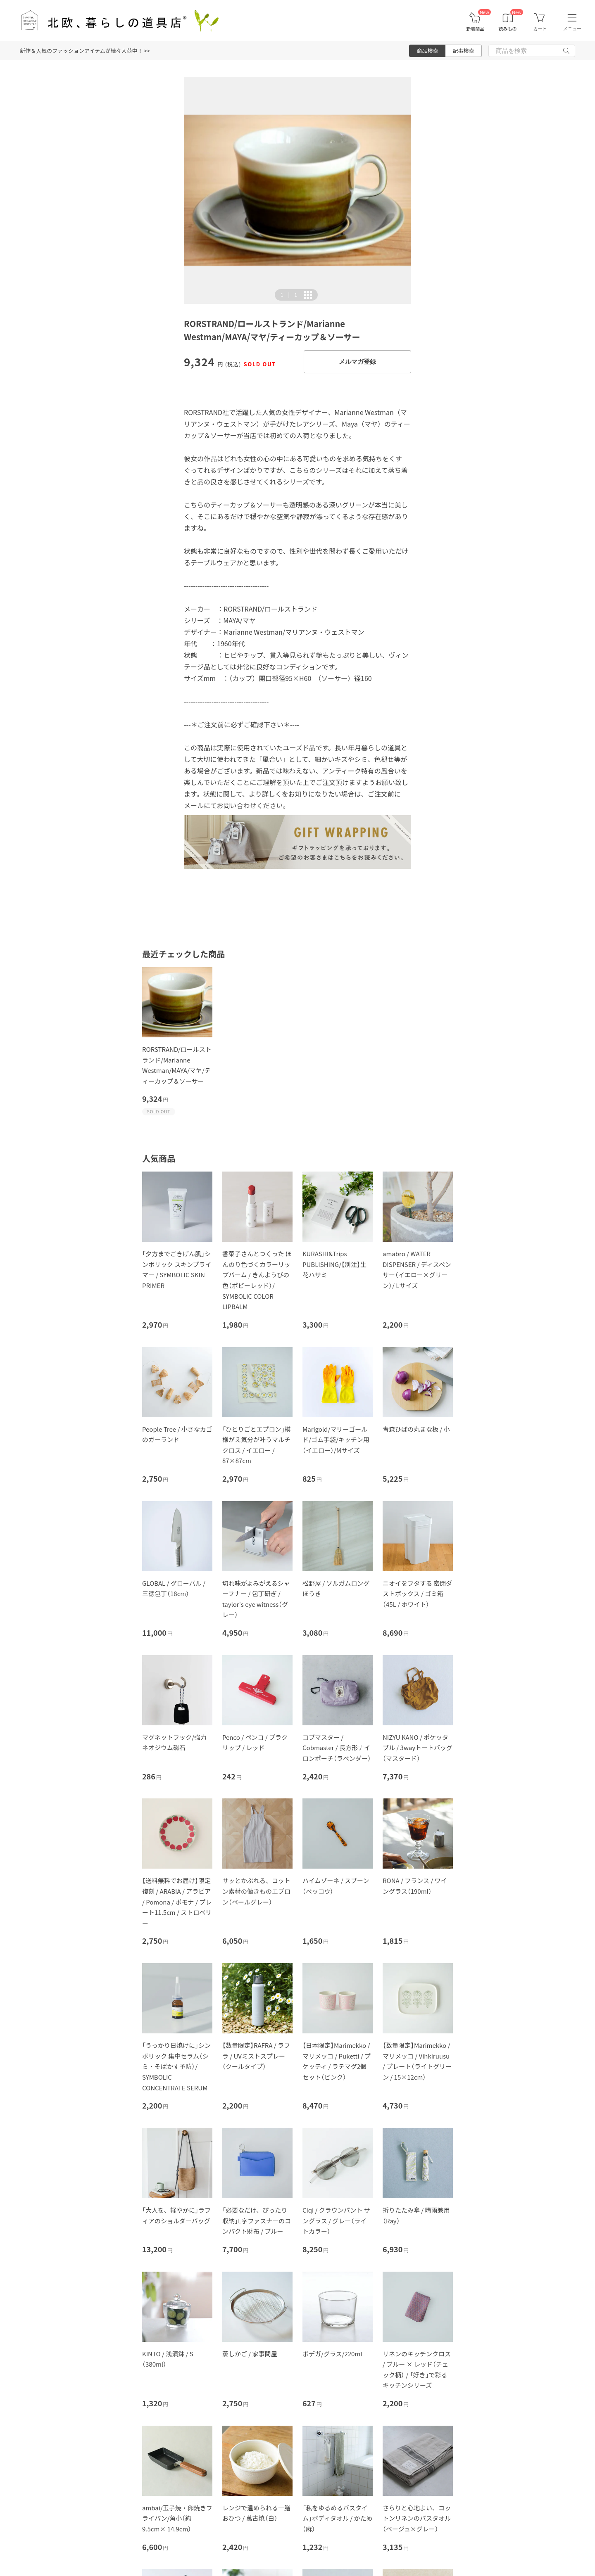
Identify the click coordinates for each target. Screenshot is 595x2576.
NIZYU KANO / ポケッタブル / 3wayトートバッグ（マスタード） (417, 1747)
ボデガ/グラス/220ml (332, 2353)
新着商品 (475, 28)
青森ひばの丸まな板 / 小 (416, 1429)
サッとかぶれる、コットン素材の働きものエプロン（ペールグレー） (256, 1891)
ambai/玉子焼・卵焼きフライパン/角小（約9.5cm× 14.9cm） (177, 2518)
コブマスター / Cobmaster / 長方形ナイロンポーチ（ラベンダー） (336, 1747)
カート (540, 28)
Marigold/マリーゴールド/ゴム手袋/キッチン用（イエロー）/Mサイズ (335, 1439)
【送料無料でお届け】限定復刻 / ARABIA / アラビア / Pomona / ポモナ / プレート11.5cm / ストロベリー (177, 1901)
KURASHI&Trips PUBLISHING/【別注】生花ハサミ (334, 1264)
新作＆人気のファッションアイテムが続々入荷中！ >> (85, 51)
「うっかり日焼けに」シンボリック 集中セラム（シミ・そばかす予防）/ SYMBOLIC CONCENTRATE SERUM (176, 2066)
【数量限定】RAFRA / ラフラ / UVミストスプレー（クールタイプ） (256, 2056)
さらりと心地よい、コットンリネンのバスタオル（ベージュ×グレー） (417, 2518)
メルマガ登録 (357, 361)
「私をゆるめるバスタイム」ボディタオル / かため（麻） (337, 2518)
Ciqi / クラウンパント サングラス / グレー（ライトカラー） (336, 2220)
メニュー (572, 28)
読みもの (508, 28)
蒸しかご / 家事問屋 (249, 2353)
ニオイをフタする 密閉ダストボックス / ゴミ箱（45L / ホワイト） (417, 1593)
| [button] (289, 295)
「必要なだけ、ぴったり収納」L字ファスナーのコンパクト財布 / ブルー (256, 2220)
